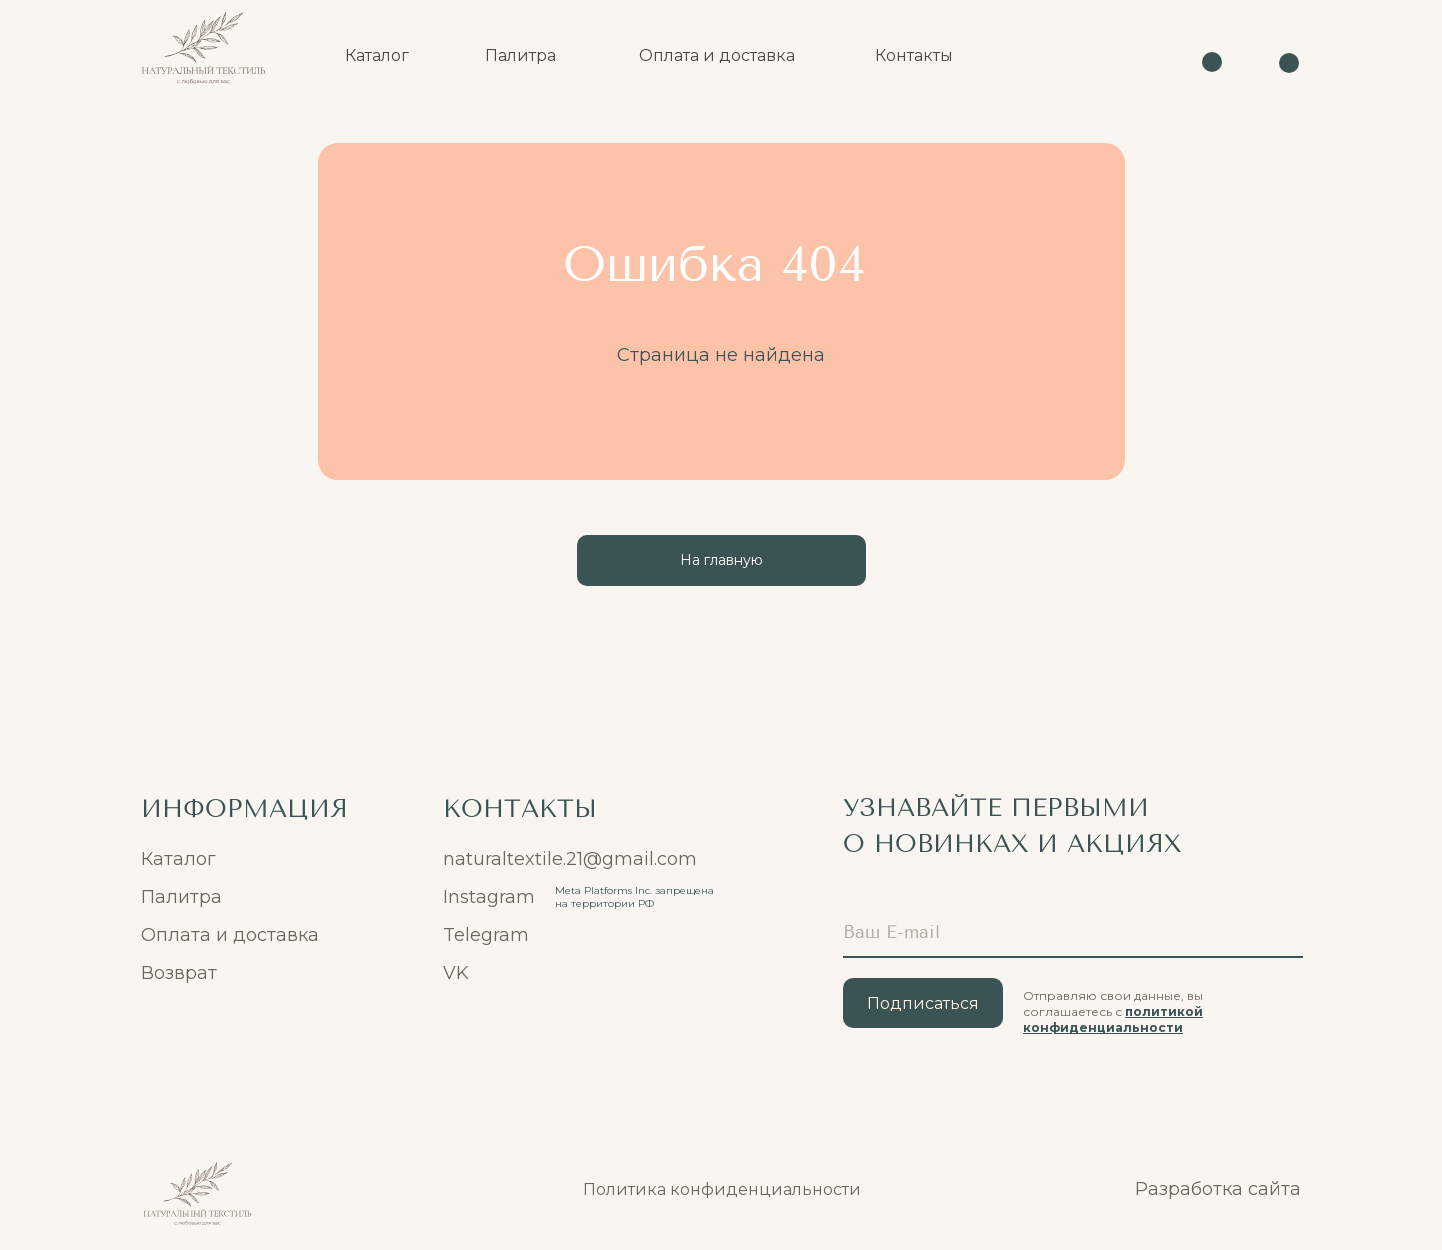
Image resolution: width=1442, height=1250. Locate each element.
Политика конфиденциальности (722, 1189)
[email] (1073, 933)
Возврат (179, 973)
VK (456, 973)
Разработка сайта (1218, 1189)
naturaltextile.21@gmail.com (570, 859)
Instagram (489, 897)
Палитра (181, 897)
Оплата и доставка (230, 935)
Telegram (486, 935)
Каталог (178, 859)
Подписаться (923, 1003)
